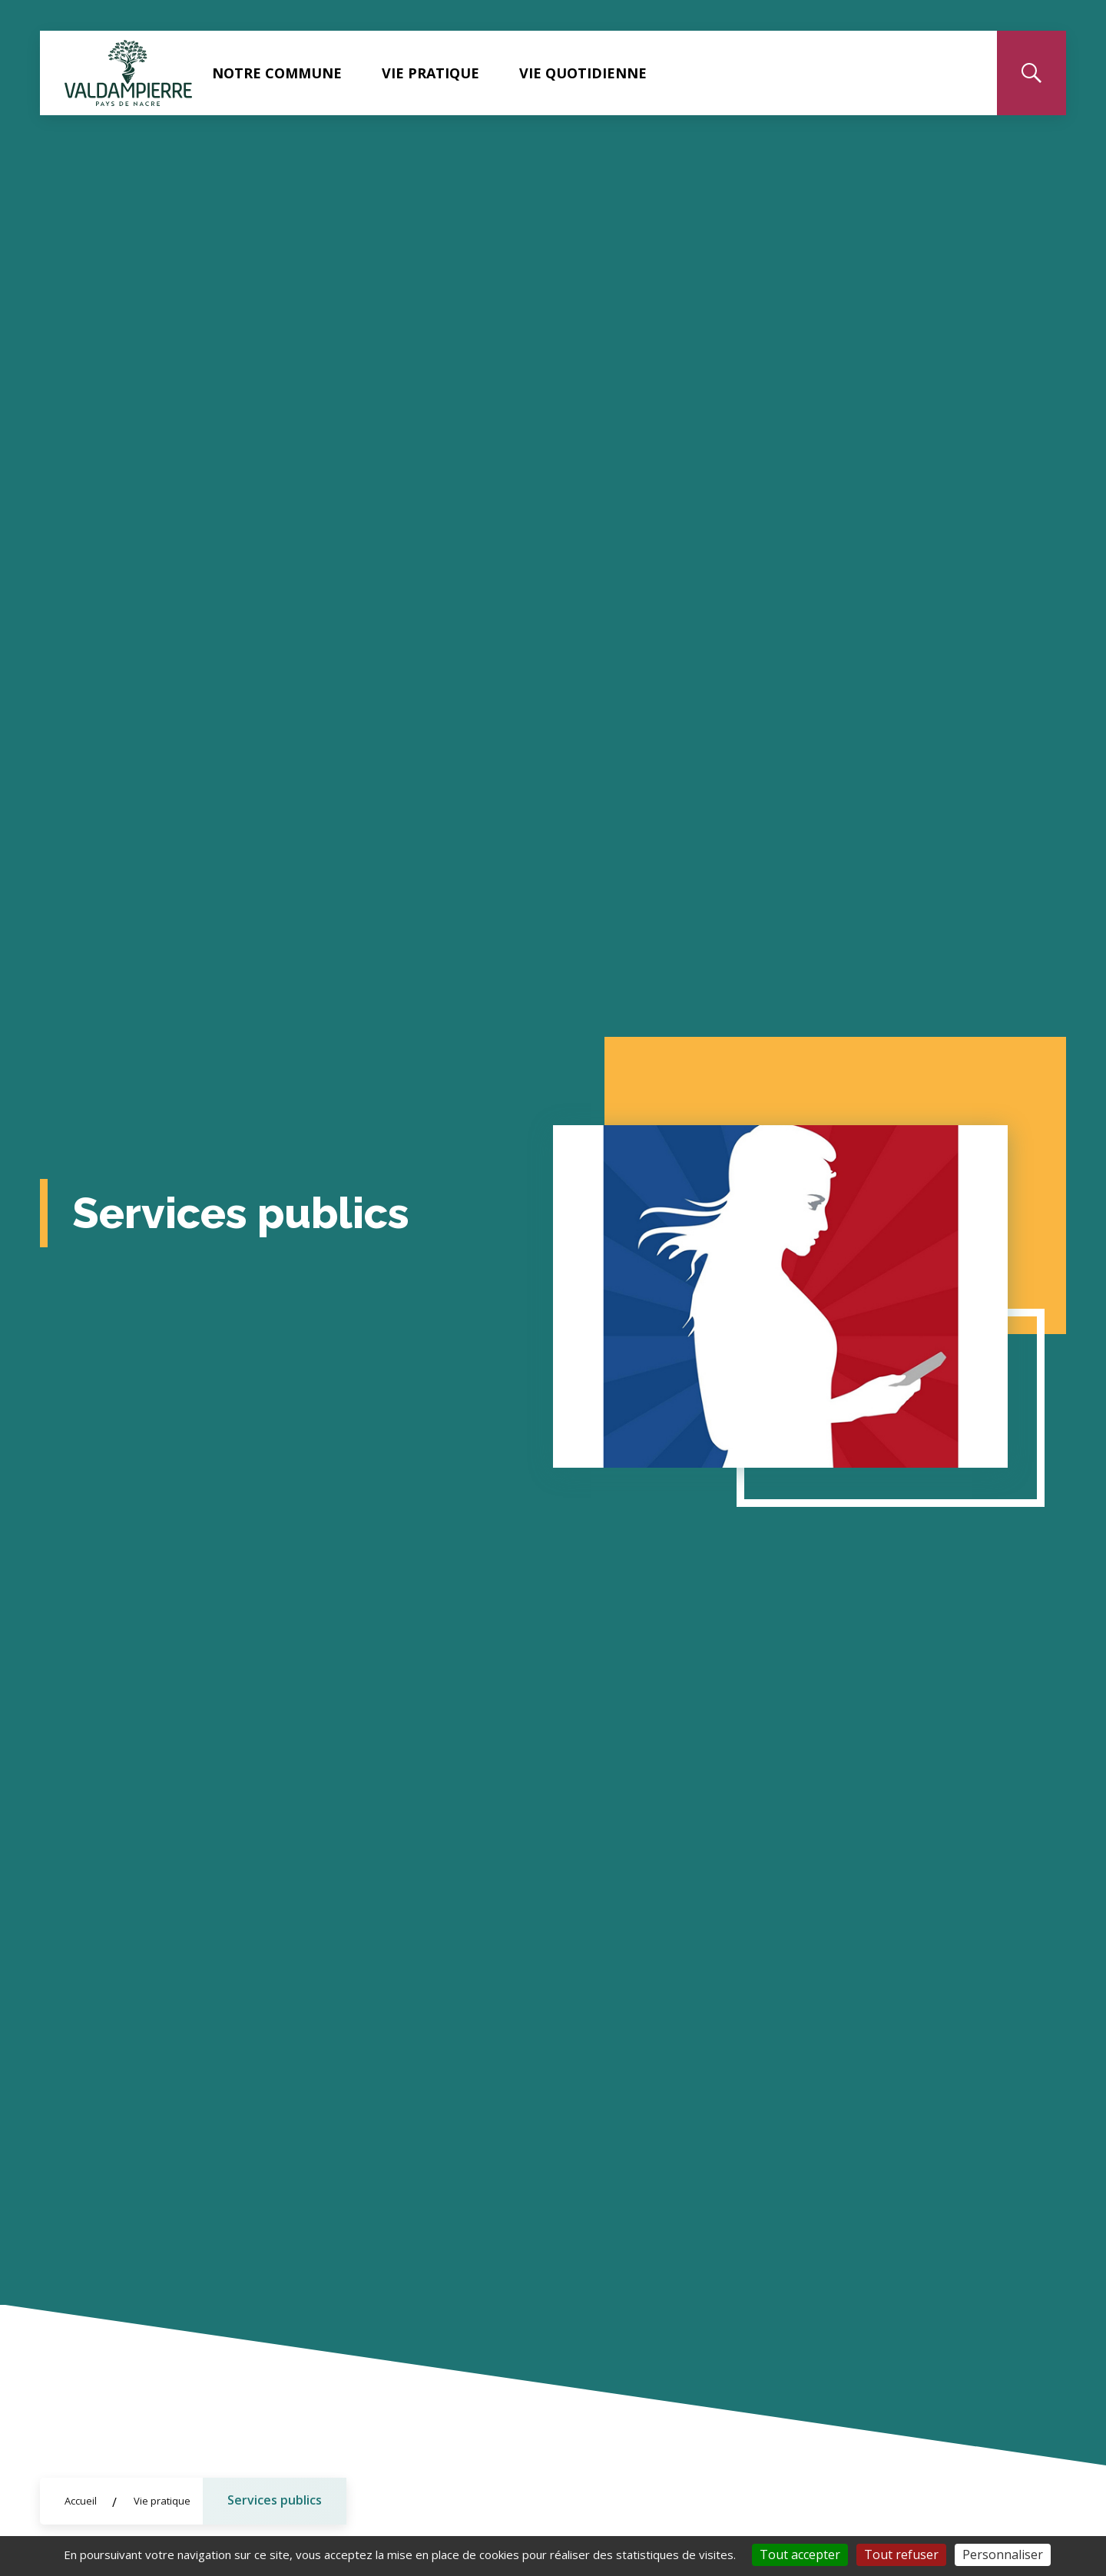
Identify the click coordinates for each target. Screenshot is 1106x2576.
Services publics (274, 2500)
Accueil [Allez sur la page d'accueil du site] (81, 2501)
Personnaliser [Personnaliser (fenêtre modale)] (1002, 2554)
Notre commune (277, 73)
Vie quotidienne (583, 73)
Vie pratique (430, 73)
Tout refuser (901, 2554)
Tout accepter (800, 2554)
